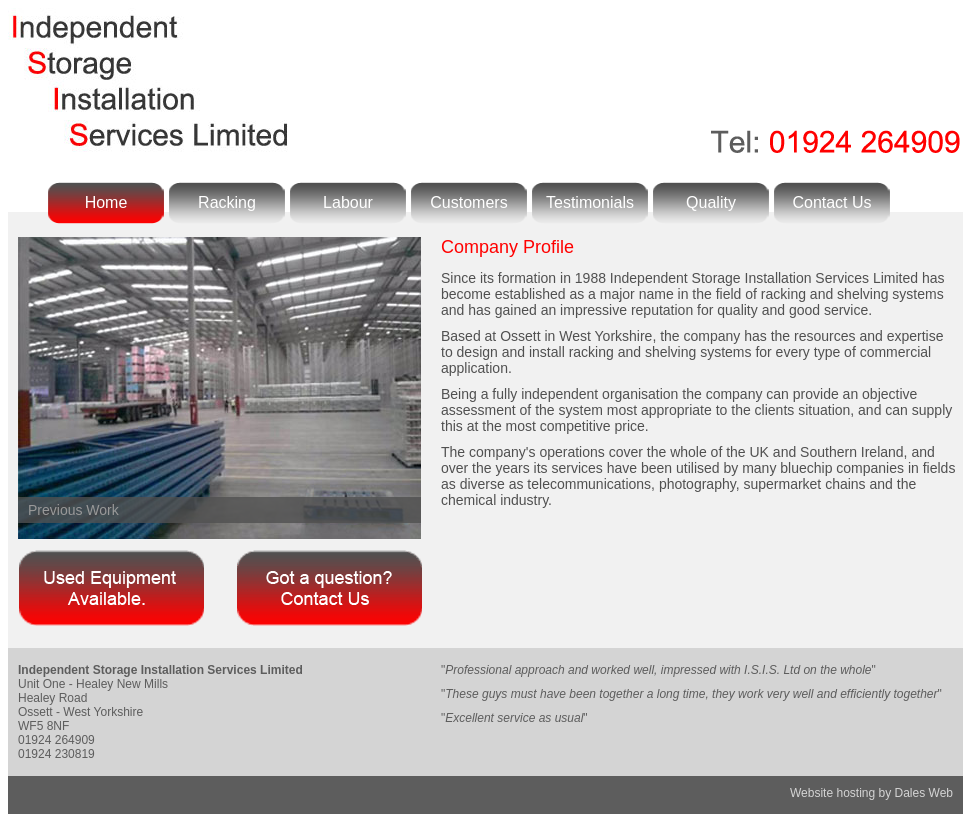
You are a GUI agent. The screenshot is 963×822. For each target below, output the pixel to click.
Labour (348, 202)
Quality (711, 202)
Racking (227, 202)
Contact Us (831, 202)
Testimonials (590, 202)
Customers (468, 202)
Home (106, 202)
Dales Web (924, 793)
